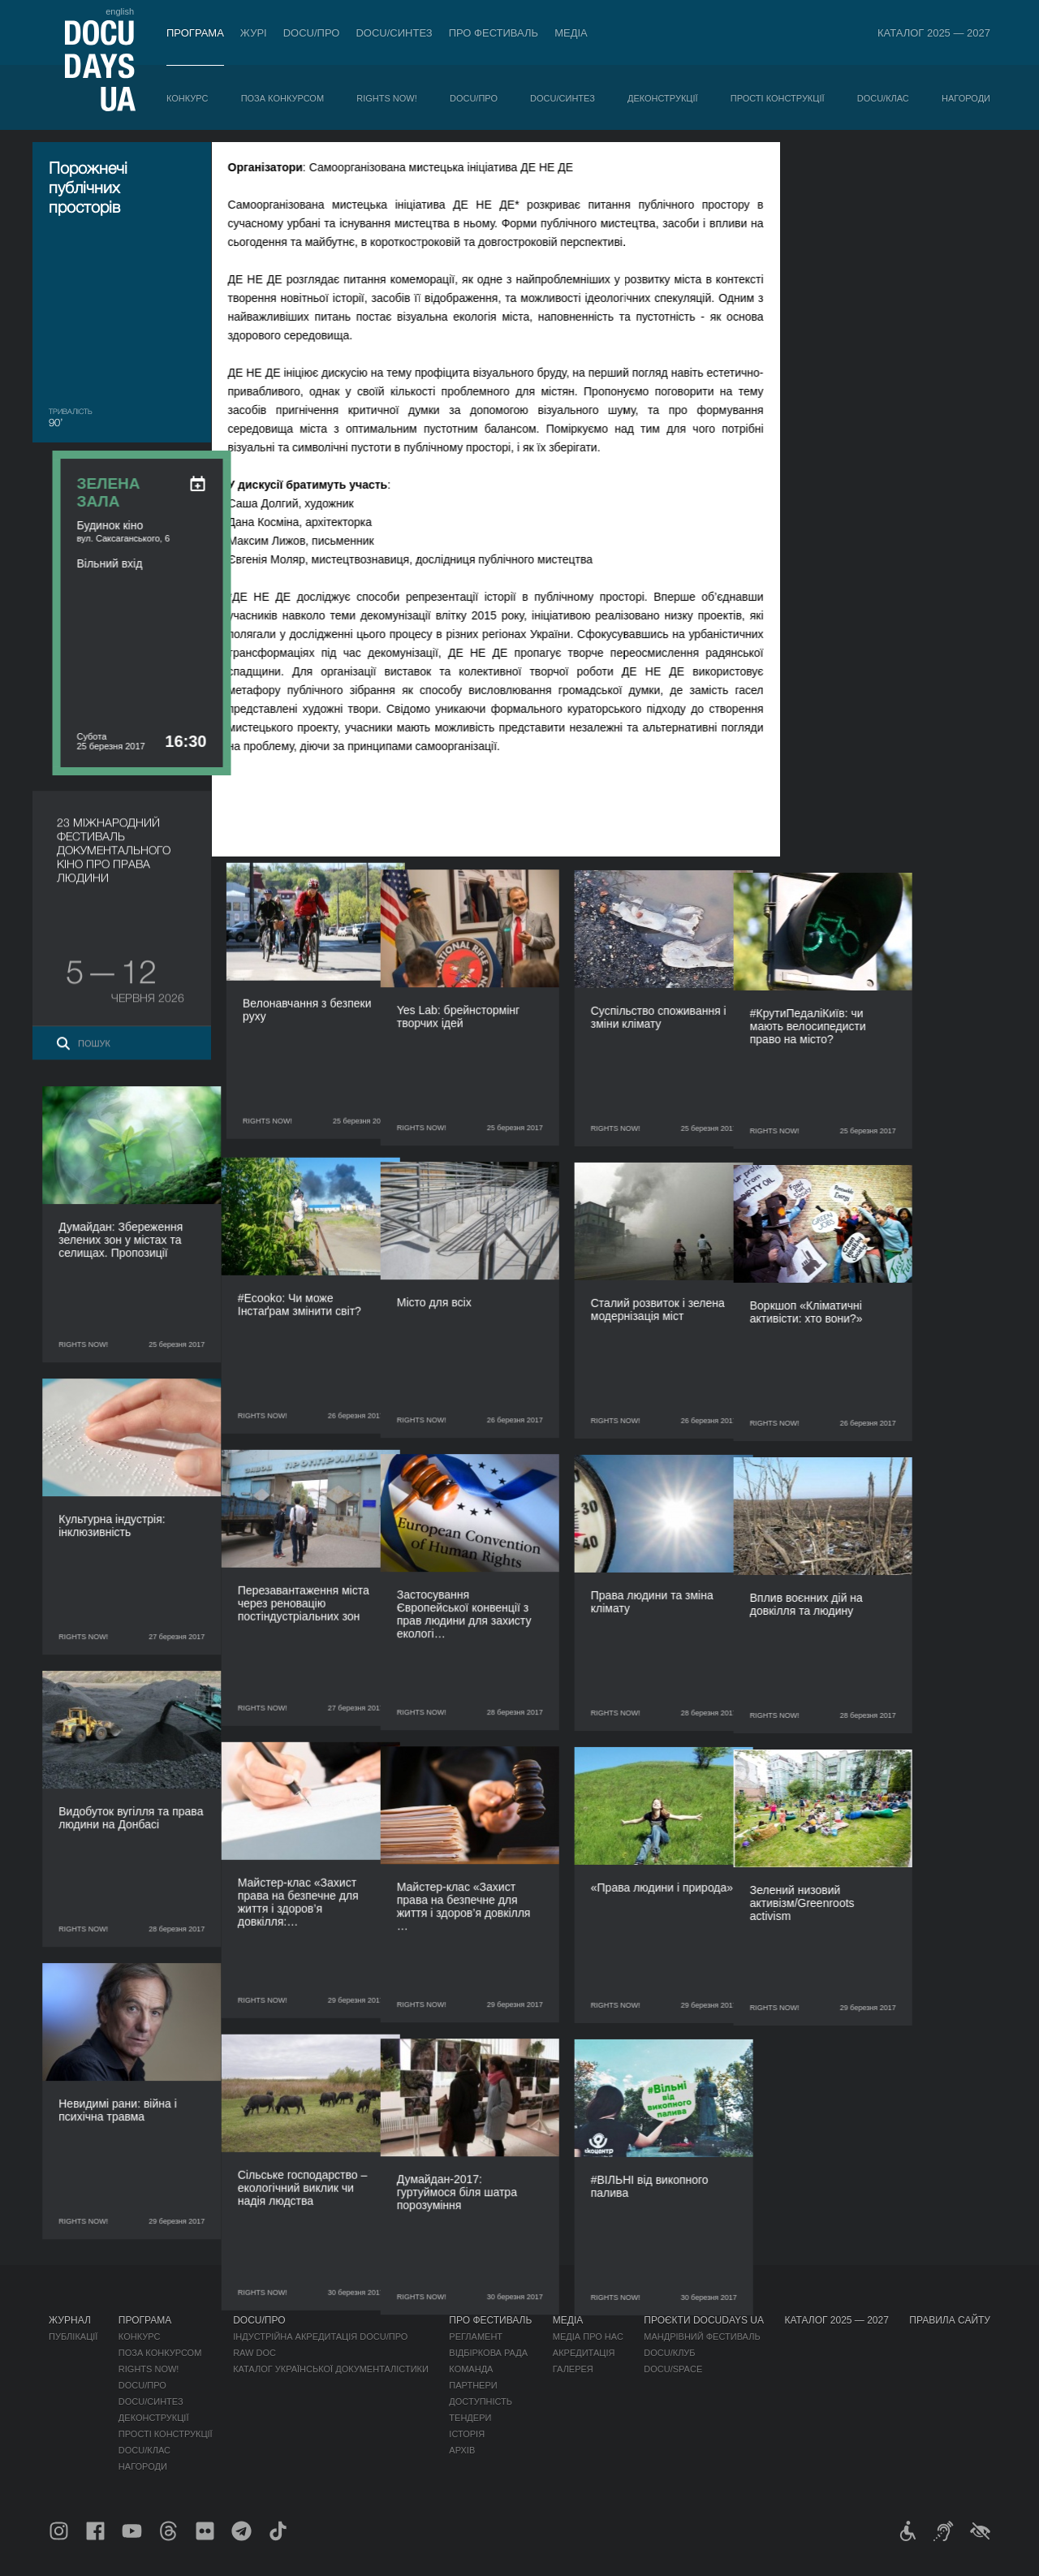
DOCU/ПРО (311, 33)
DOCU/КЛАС (883, 98)
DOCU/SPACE (673, 2369)
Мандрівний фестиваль (702, 2336)
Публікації (73, 2336)
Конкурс (187, 98)
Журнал (70, 2320)
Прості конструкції (778, 98)
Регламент (475, 2336)
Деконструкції (662, 98)
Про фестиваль (494, 33)
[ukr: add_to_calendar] (957, 175)
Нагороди (966, 98)
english (120, 11)
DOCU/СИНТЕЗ (394, 33)
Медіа (571, 33)
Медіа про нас (588, 2336)
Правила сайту (949, 2320)
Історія (467, 2434)
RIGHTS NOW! (386, 98)
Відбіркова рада (488, 2353)
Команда (471, 2369)
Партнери (473, 2385)
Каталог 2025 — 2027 (933, 33)
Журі (253, 33)
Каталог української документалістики (331, 2369)
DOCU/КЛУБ (669, 2353)
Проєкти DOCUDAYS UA (704, 2320)
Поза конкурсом (282, 98)
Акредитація (584, 2353)
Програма (195, 33)
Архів (462, 2450)
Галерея (573, 2369)
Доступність (480, 2401)
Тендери (470, 2418)
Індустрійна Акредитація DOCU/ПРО (320, 2336)
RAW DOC (254, 2353)
